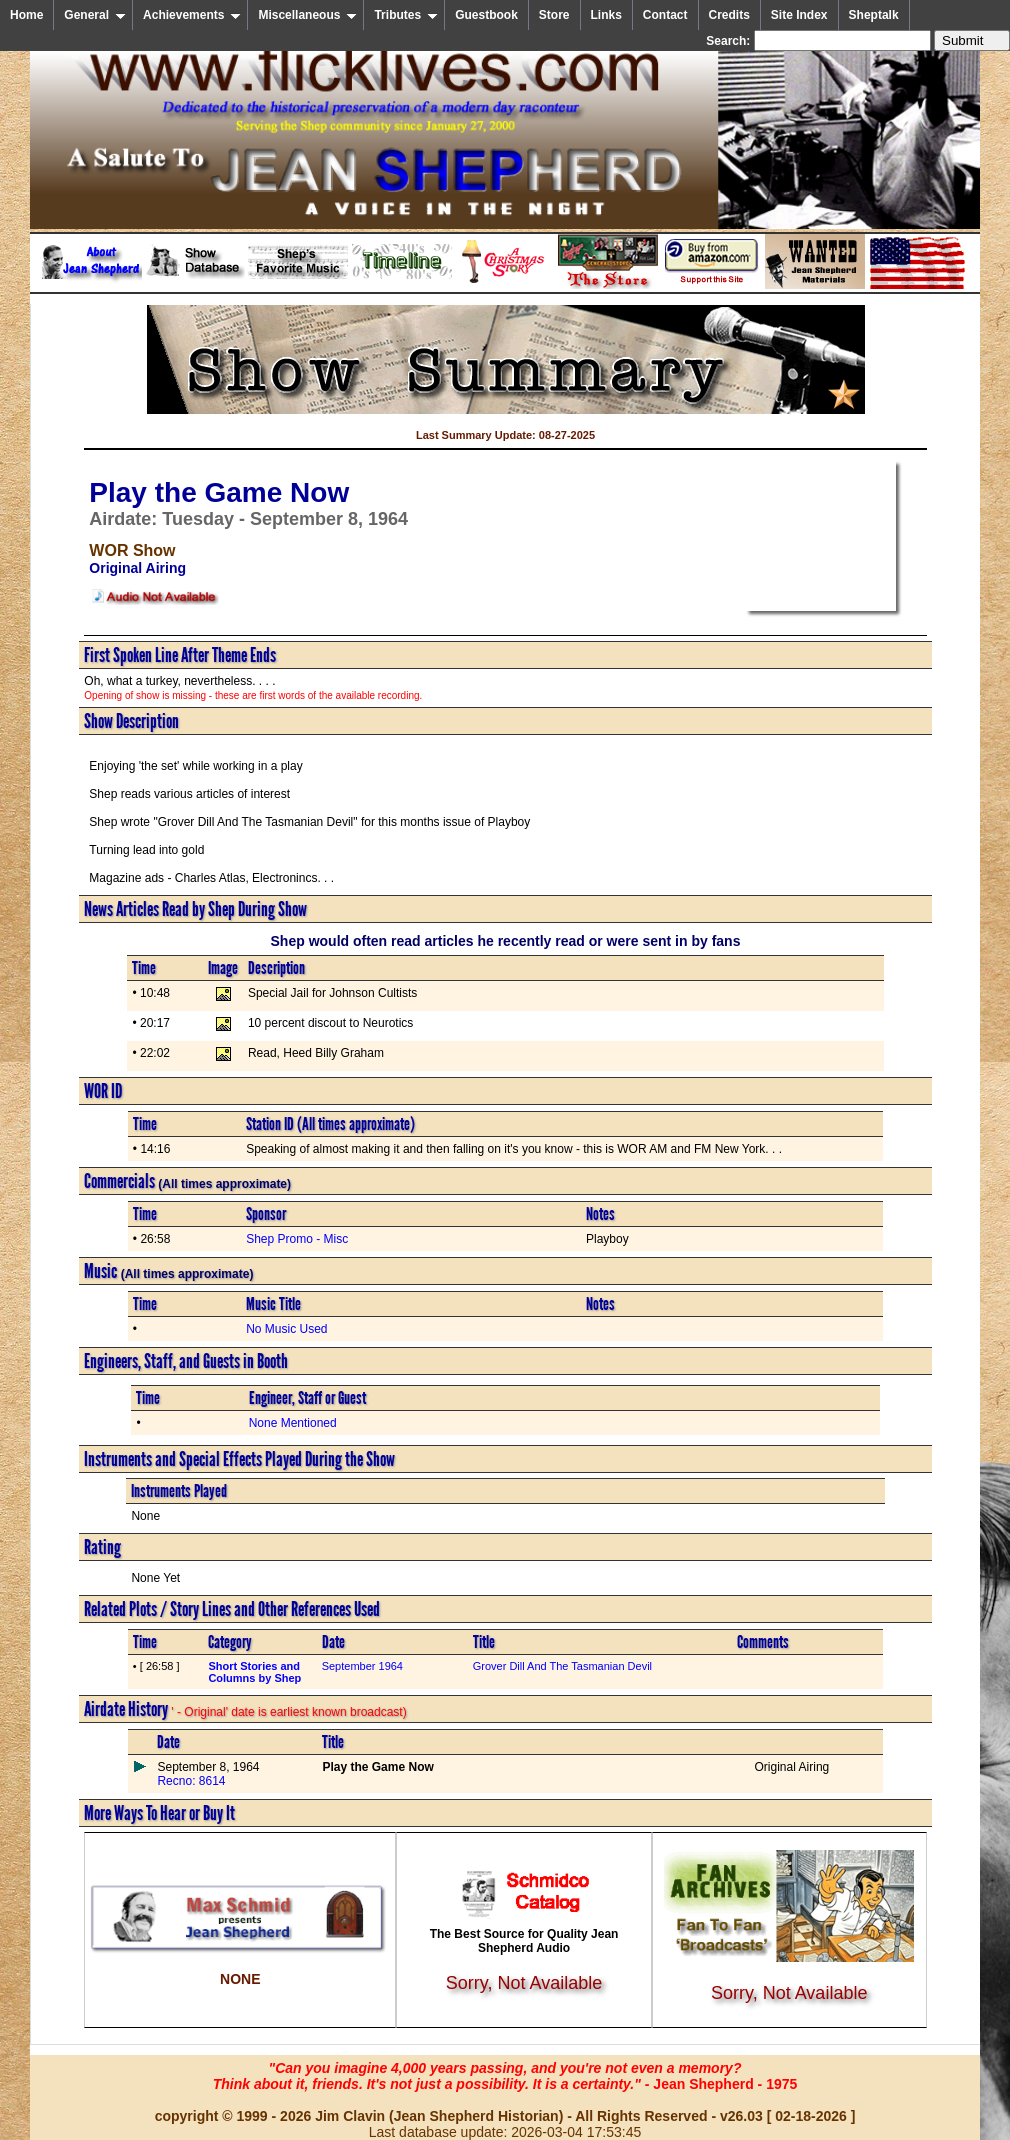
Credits (729, 15)
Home (26, 15)
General (95, 15)
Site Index (799, 15)
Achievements (192, 15)
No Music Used (286, 1329)
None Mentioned (293, 1423)
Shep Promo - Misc (297, 1239)
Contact (665, 15)
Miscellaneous (307, 15)
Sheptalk (874, 15)
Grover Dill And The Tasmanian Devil (562, 1666)
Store (554, 15)
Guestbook (486, 15)
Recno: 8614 (191, 1781)
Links (606, 15)
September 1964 (362, 1666)
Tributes (406, 15)
